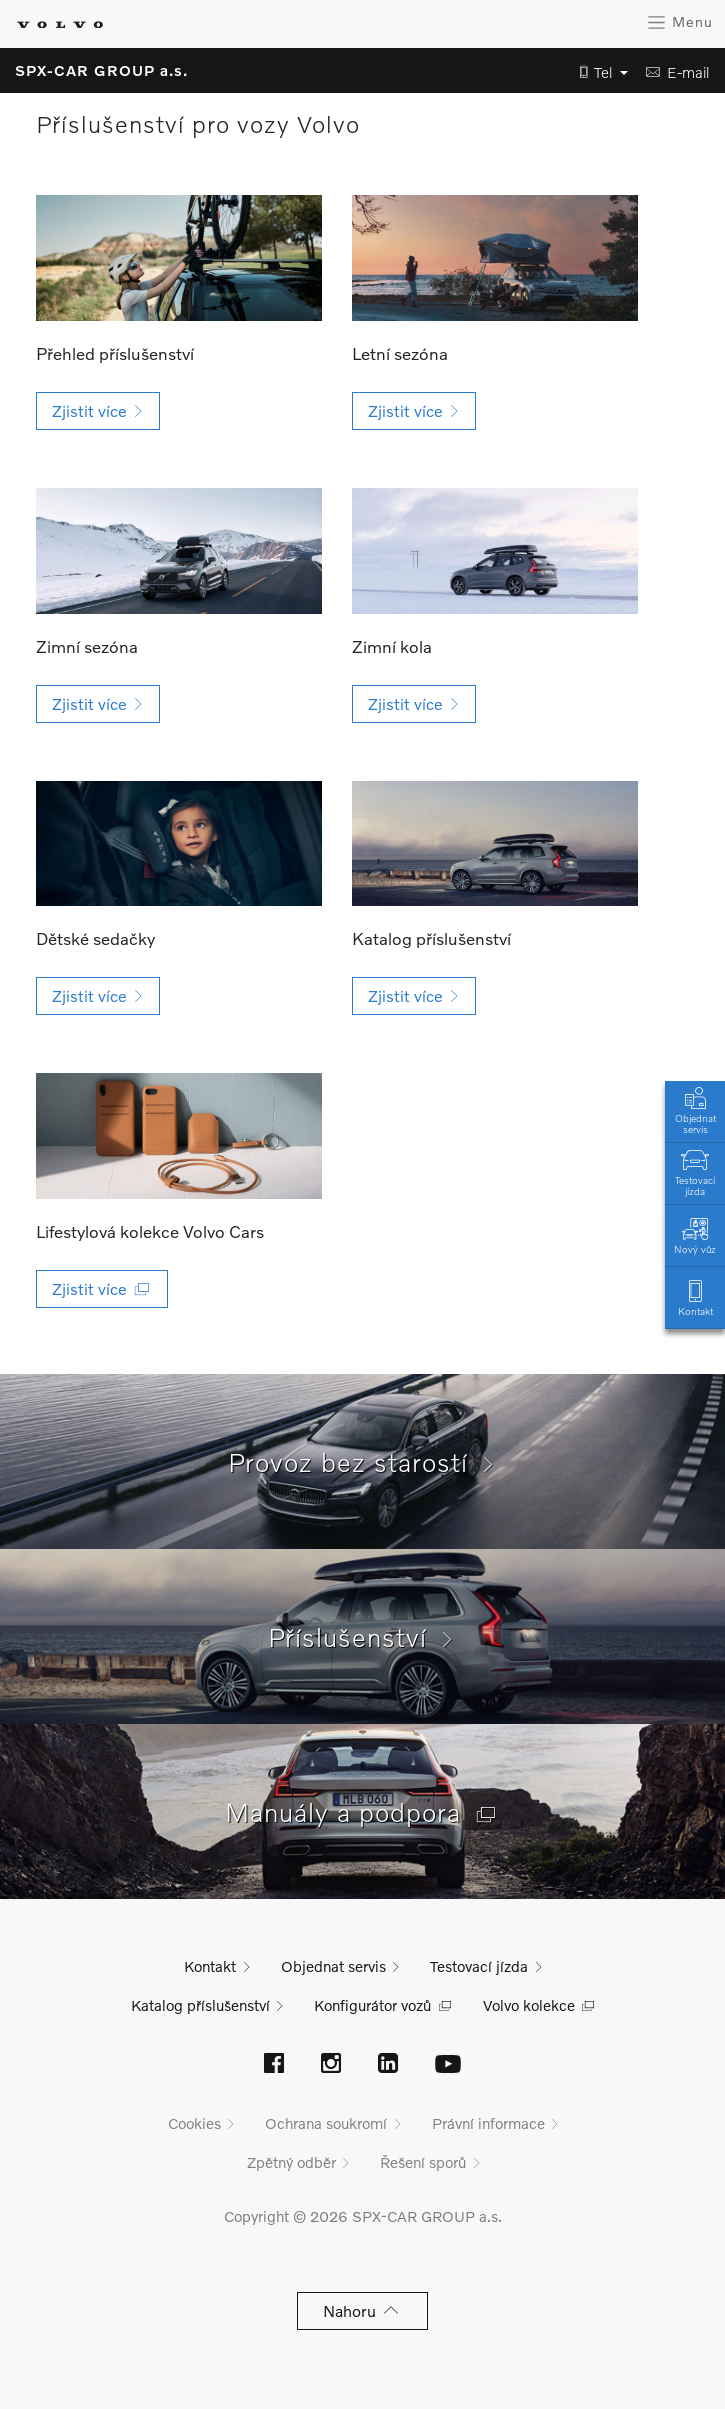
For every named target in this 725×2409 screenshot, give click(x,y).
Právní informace (488, 2123)
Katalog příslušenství (200, 2005)
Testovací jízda (695, 1171)
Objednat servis (695, 1109)
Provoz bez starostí (363, 1462)
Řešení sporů (423, 2162)
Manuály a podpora (363, 1812)
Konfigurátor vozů (372, 2005)
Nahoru (362, 2310)
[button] (598, 72)
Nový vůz (695, 1234)
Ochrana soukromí (326, 2123)
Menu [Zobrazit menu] (679, 22)
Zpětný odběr (291, 2162)
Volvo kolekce (529, 2005)
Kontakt (695, 1296)
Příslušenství (362, 1637)
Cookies (194, 2123)
